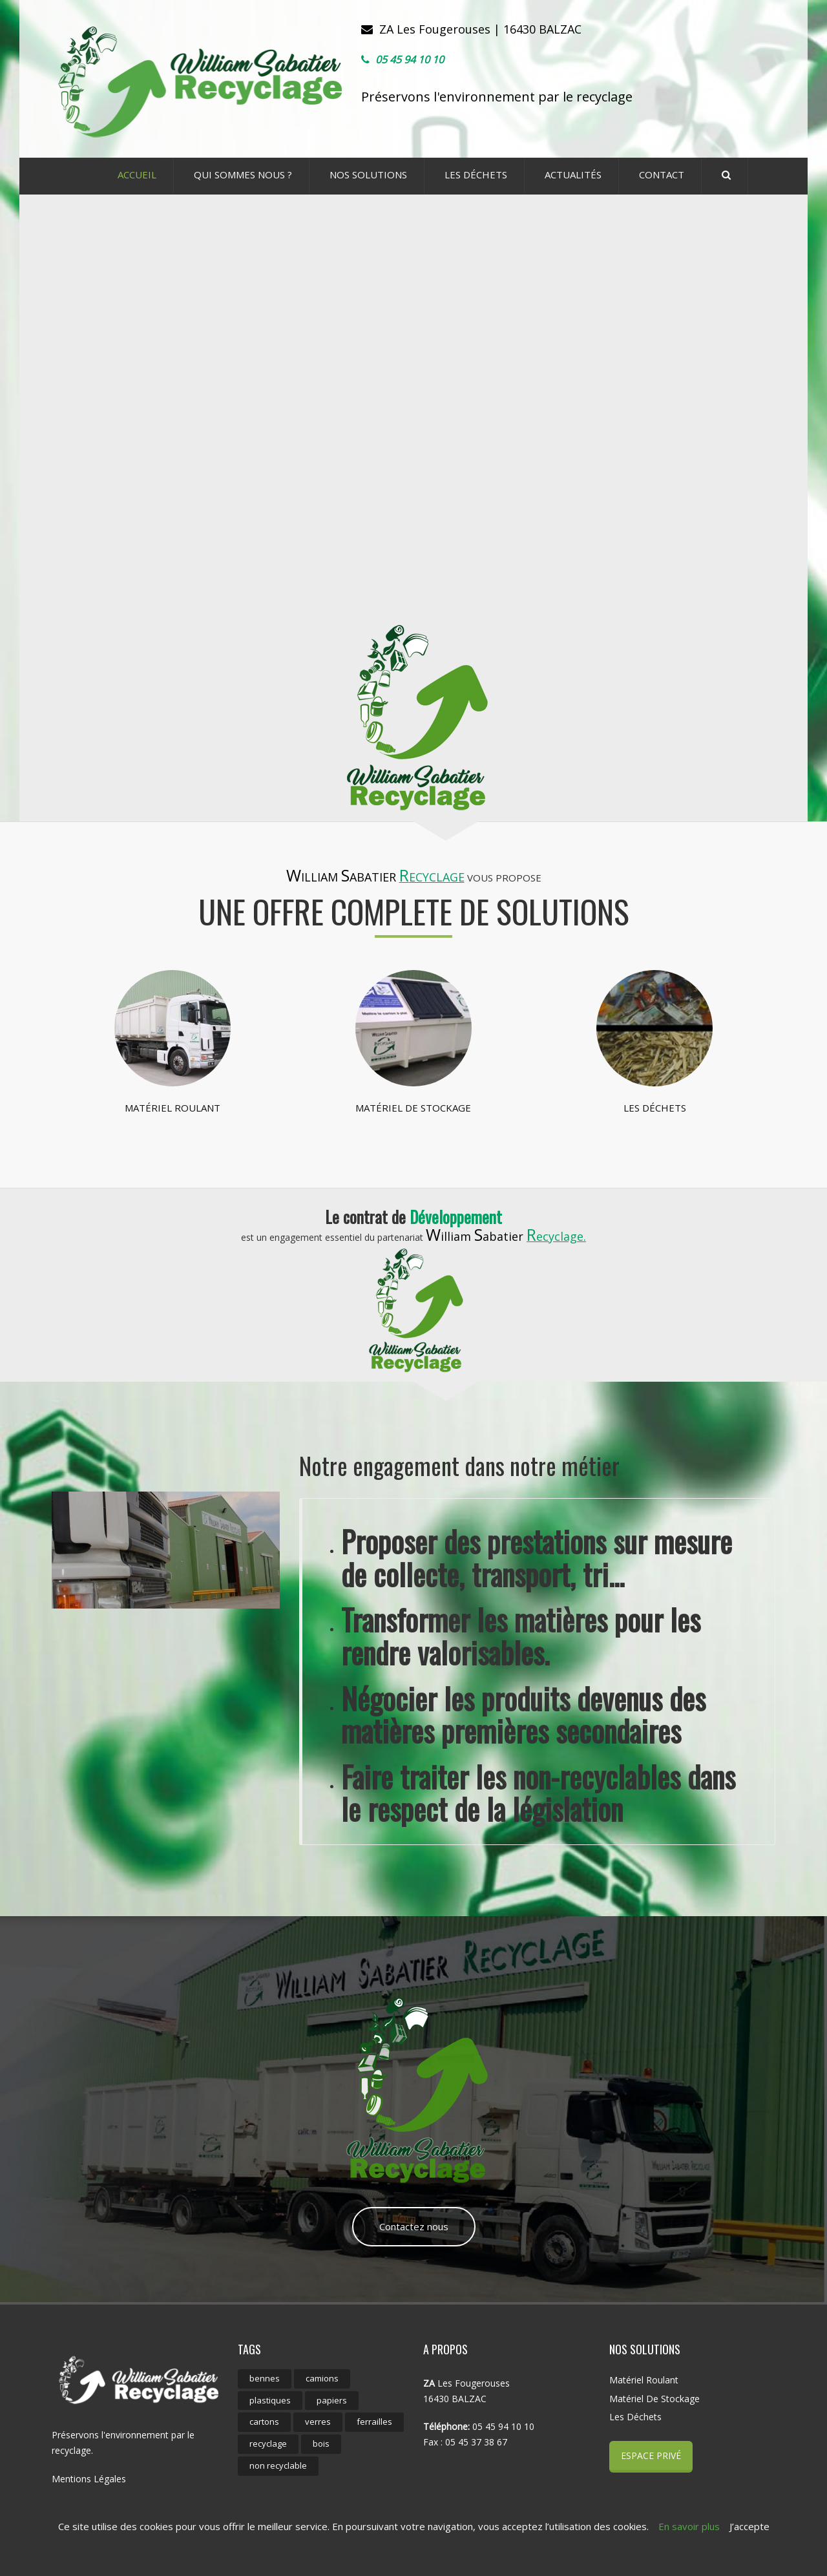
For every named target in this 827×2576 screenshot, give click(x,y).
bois (321, 2443)
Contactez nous (413, 2226)
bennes (264, 2378)
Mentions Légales (89, 2479)
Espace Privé (651, 2455)
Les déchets (476, 174)
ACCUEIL (137, 174)
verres (318, 2421)
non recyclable (278, 2465)
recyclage (268, 2443)
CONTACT (661, 174)
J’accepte (749, 2526)
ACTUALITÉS (573, 174)
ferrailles (374, 2421)
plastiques (270, 2400)
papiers (332, 2400)
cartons (264, 2421)
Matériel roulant (172, 1107)
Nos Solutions (368, 174)
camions (322, 2378)
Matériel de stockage (413, 1107)
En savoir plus (689, 2526)
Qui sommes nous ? (243, 174)
